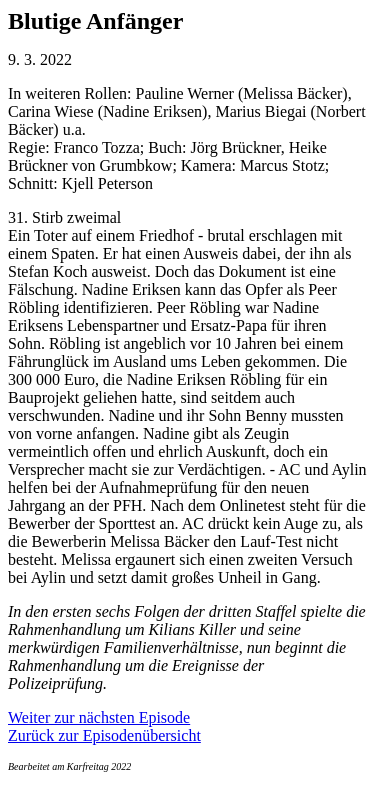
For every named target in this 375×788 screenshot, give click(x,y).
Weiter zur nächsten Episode (99, 717)
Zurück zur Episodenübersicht (104, 735)
